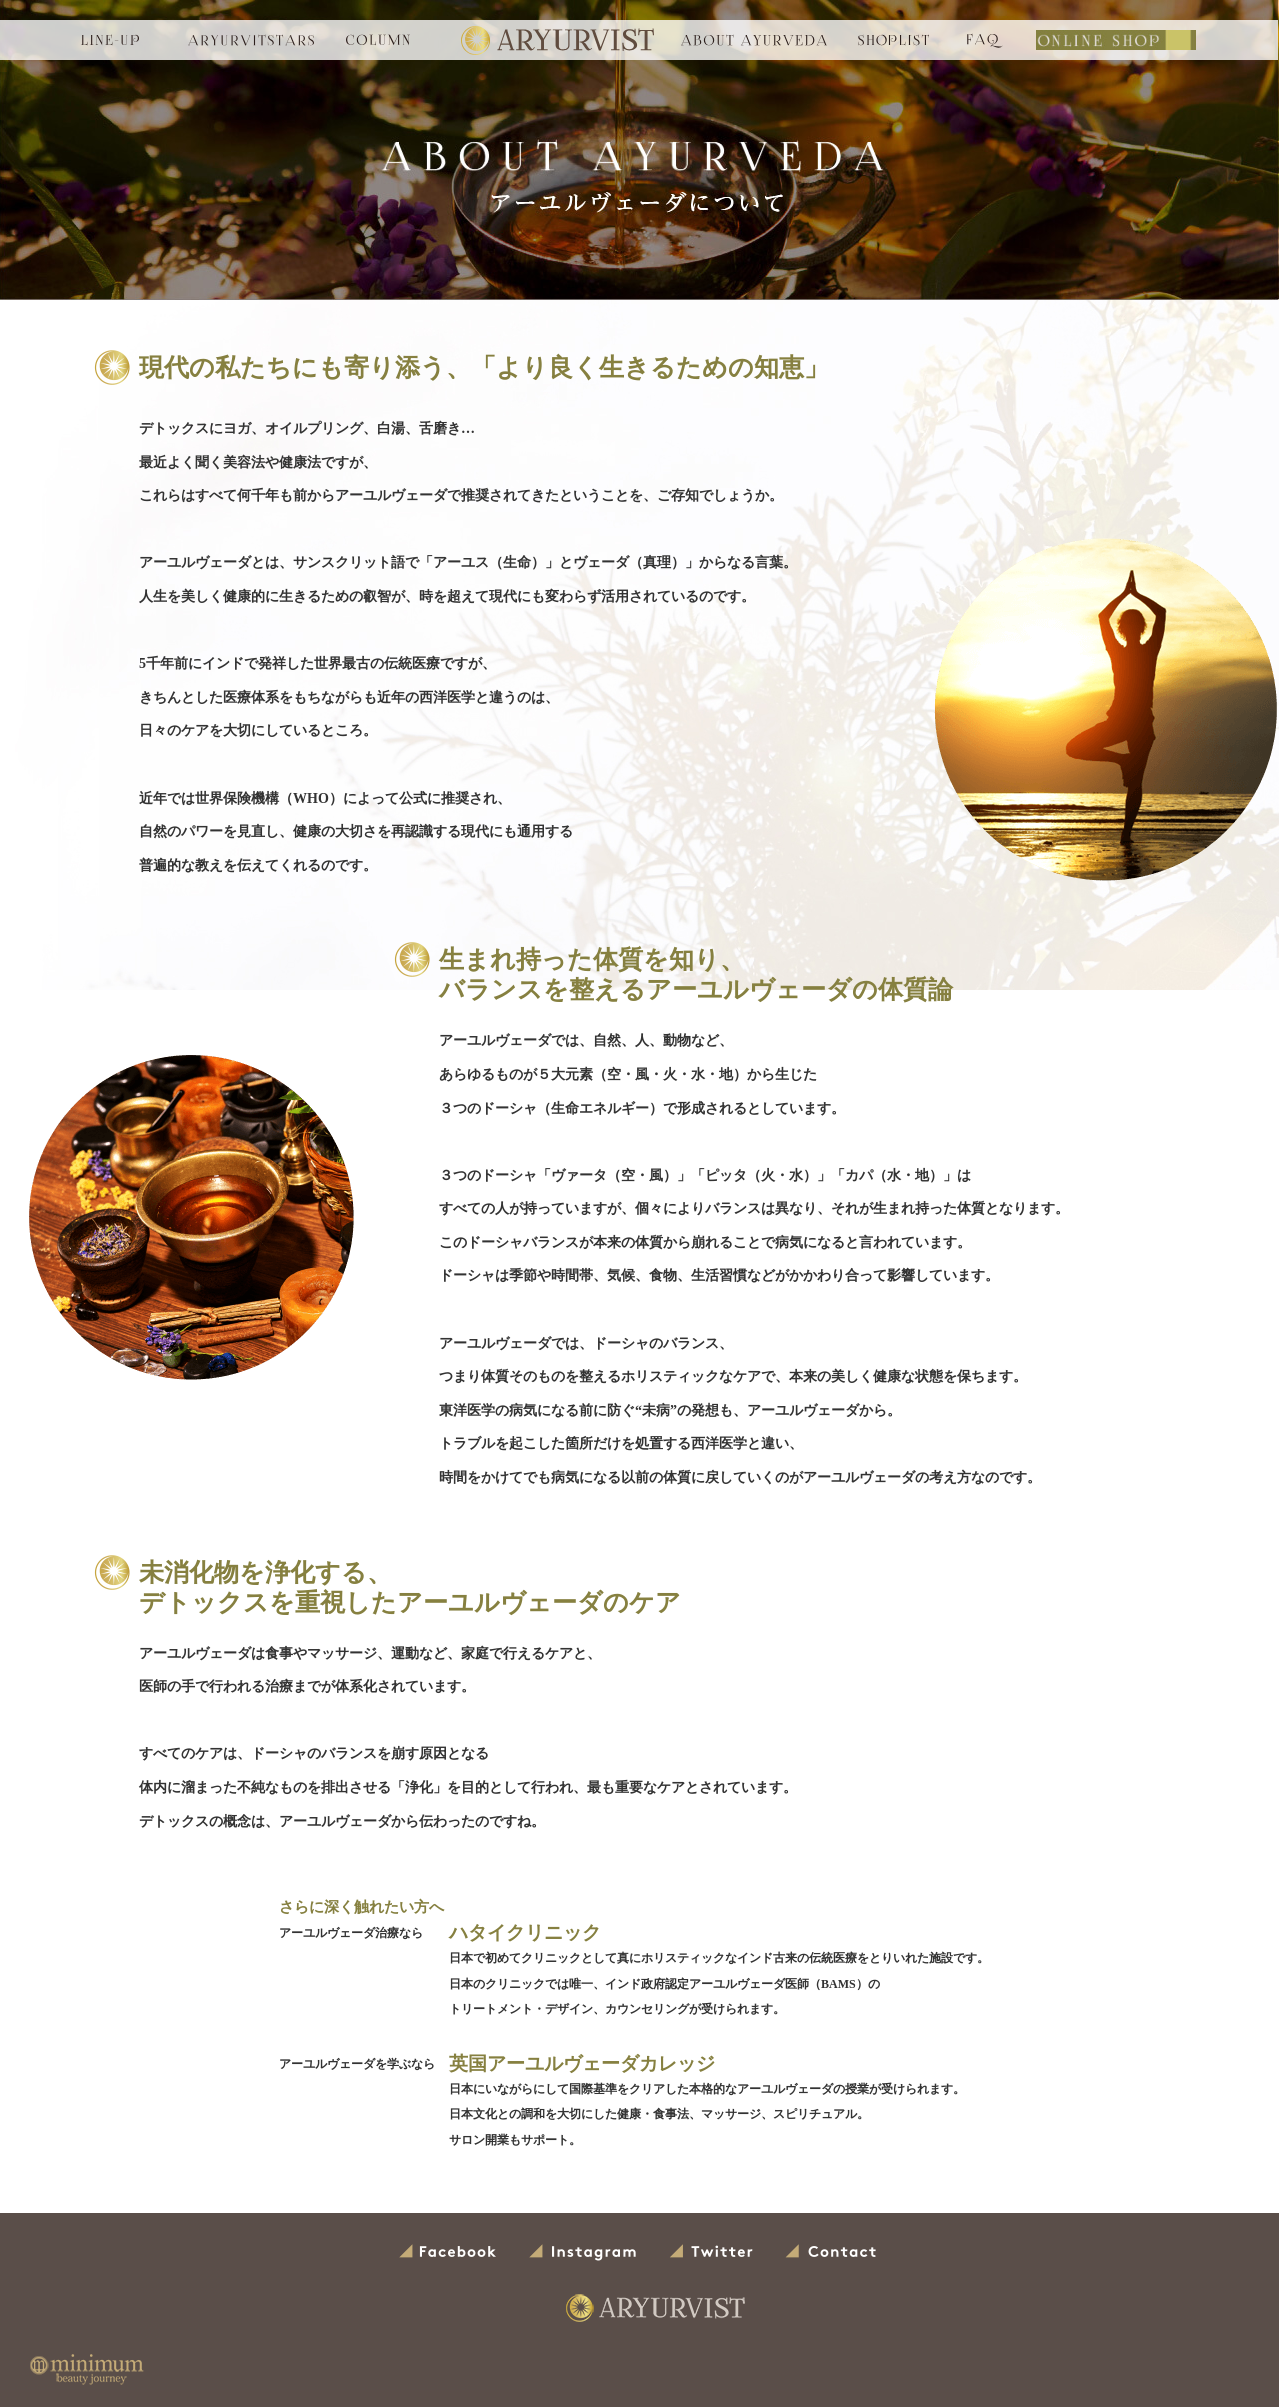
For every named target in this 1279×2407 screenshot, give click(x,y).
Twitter (712, 2253)
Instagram (584, 2253)
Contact (832, 2253)
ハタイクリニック (521, 1933)
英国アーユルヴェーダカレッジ (575, 2064)
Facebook (449, 2253)
